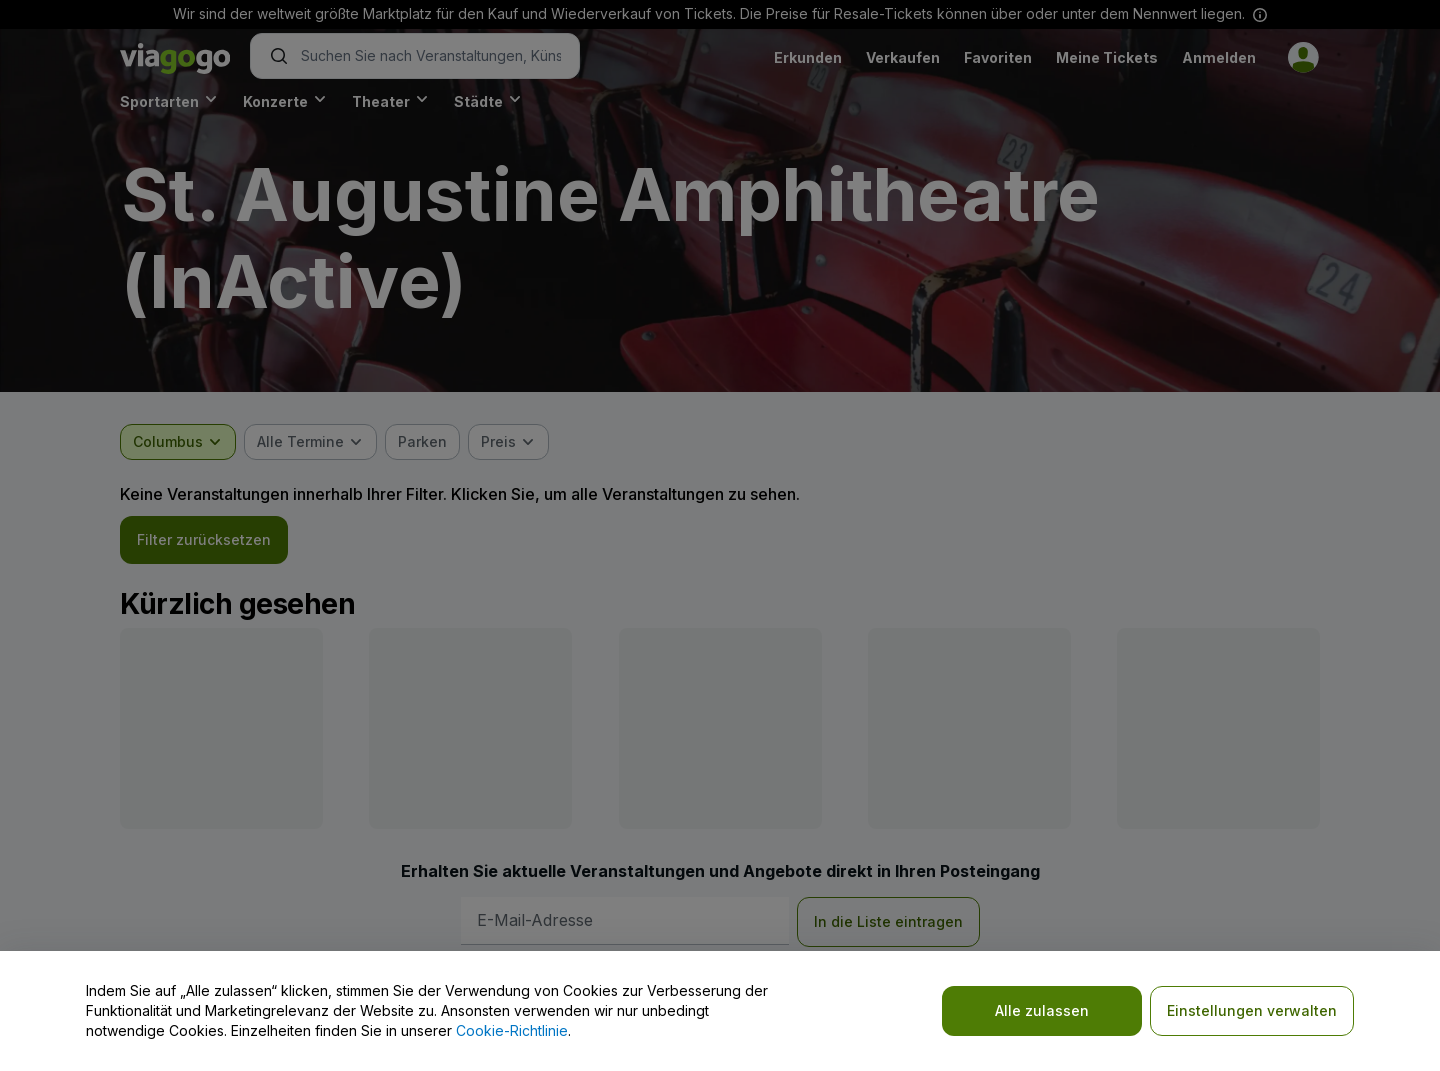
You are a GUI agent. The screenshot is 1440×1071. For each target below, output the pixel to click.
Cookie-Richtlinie (512, 1030)
